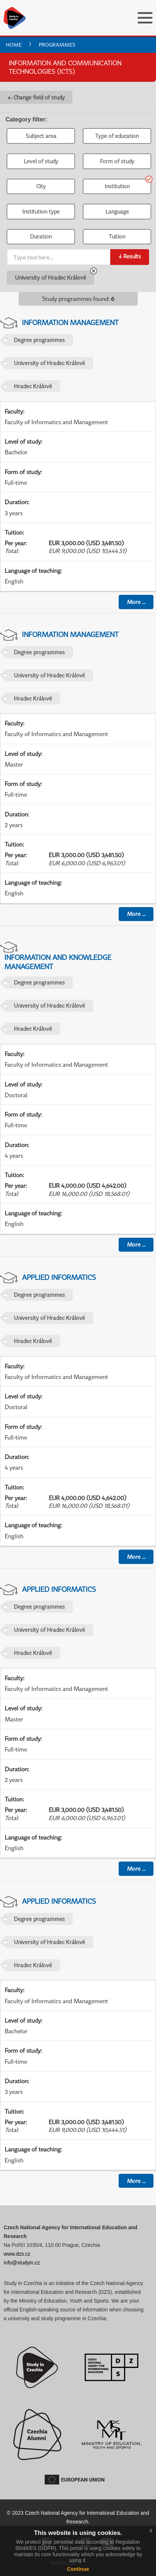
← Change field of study (36, 97)
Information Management (70, 322)
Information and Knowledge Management (57, 962)
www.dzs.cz (17, 2254)
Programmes (57, 44)
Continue (78, 2569)
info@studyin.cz (22, 2263)
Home (14, 44)
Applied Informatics (59, 1277)
